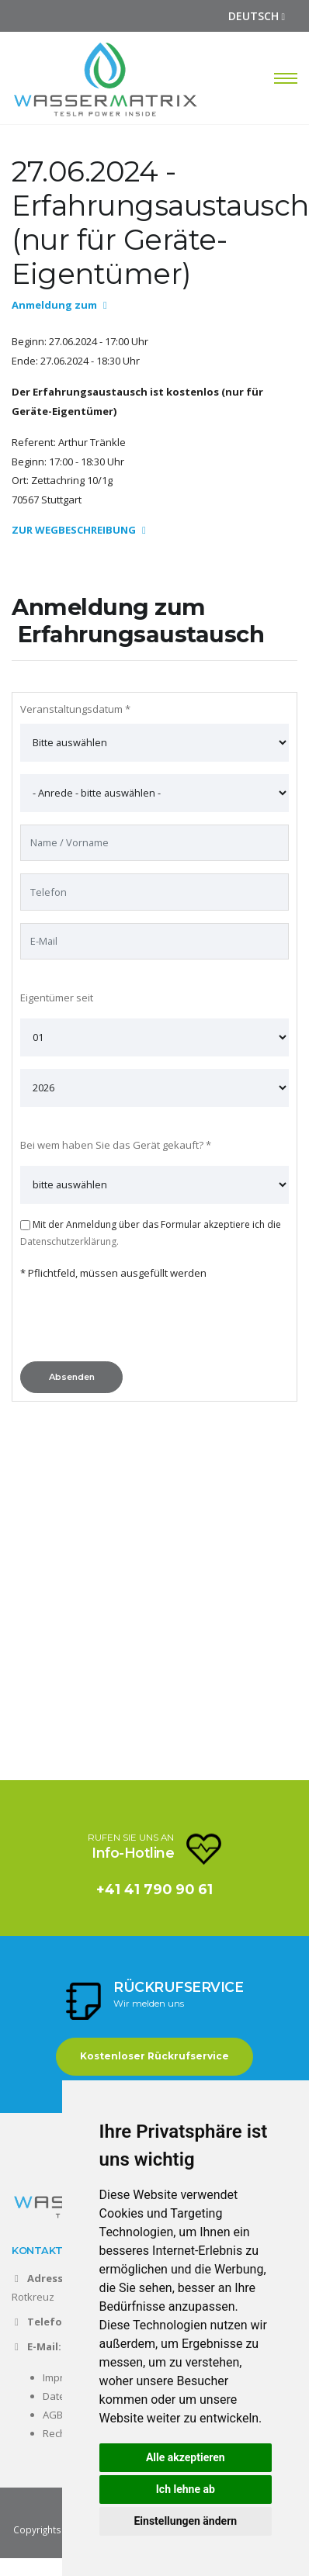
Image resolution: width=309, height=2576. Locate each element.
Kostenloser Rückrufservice (154, 2056)
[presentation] (138, 1325)
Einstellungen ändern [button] (185, 2521)
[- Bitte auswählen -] (154, 793)
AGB (53, 2415)
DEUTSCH (257, 16)
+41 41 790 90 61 (154, 1889)
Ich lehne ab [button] (185, 2489)
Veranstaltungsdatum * (75, 709)
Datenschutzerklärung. (69, 1241)
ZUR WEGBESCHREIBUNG (79, 530)
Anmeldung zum (59, 305)
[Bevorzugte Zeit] (154, 743)
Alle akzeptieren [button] (185, 2457)
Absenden (72, 1376)
